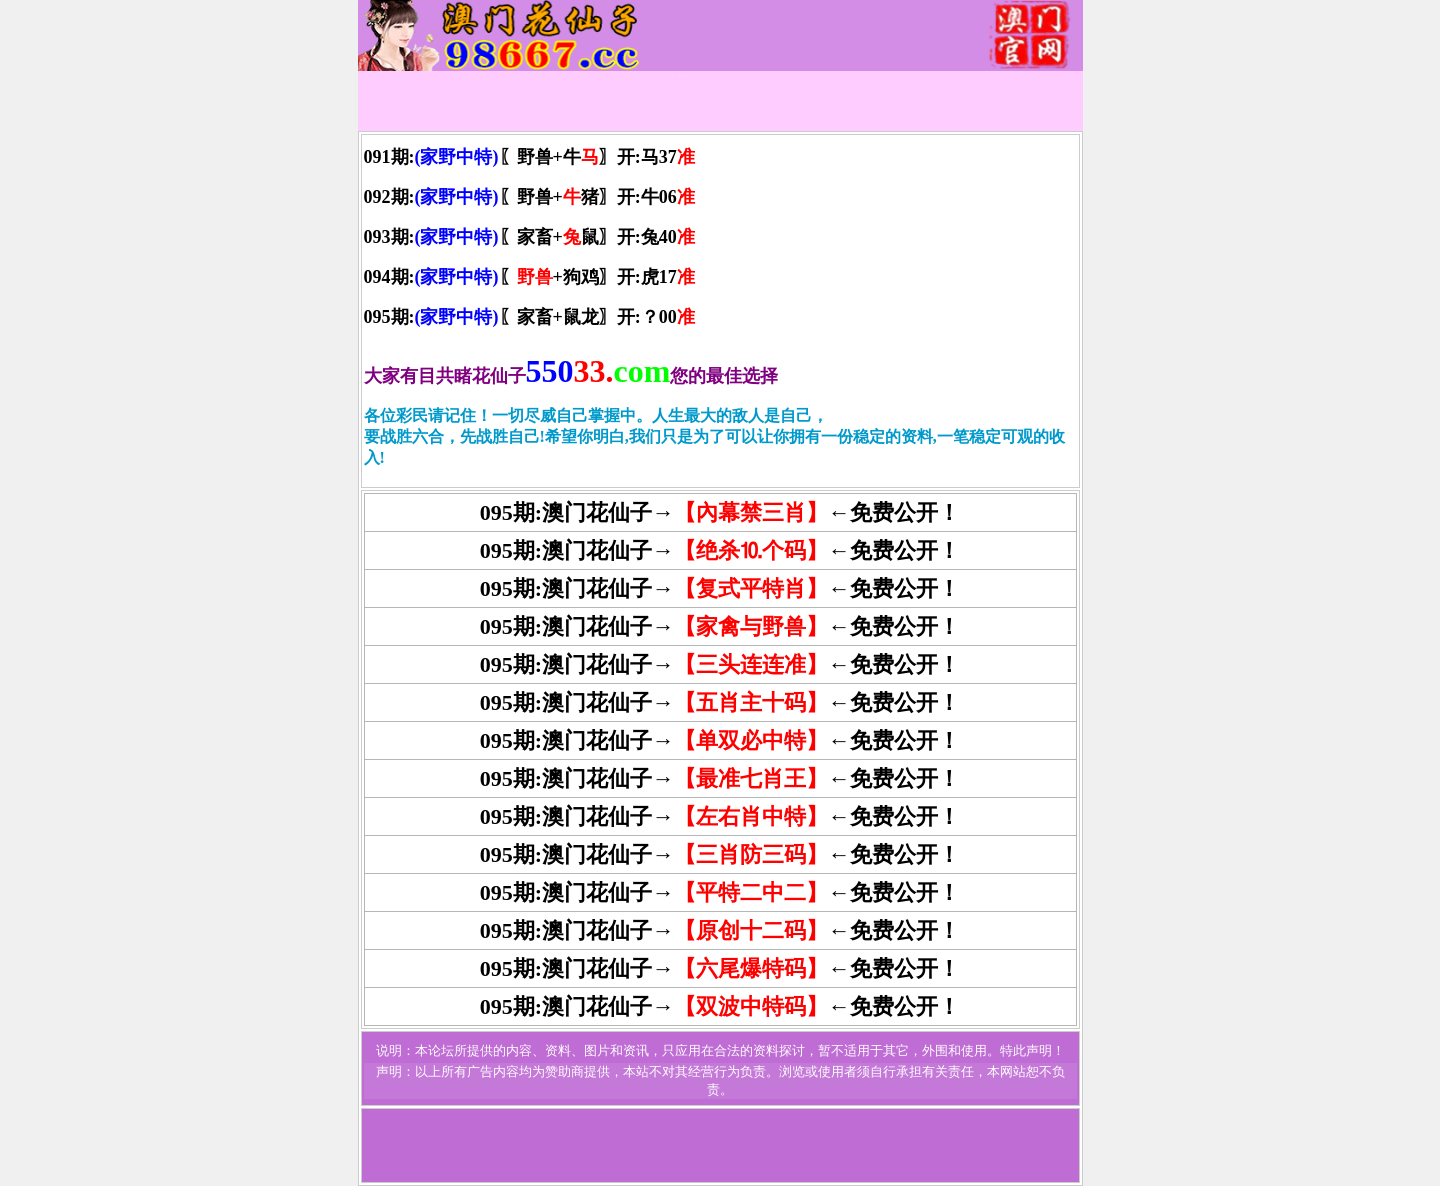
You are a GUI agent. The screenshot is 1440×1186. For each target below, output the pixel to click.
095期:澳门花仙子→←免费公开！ (720, 702)
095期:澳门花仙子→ (577, 778)
